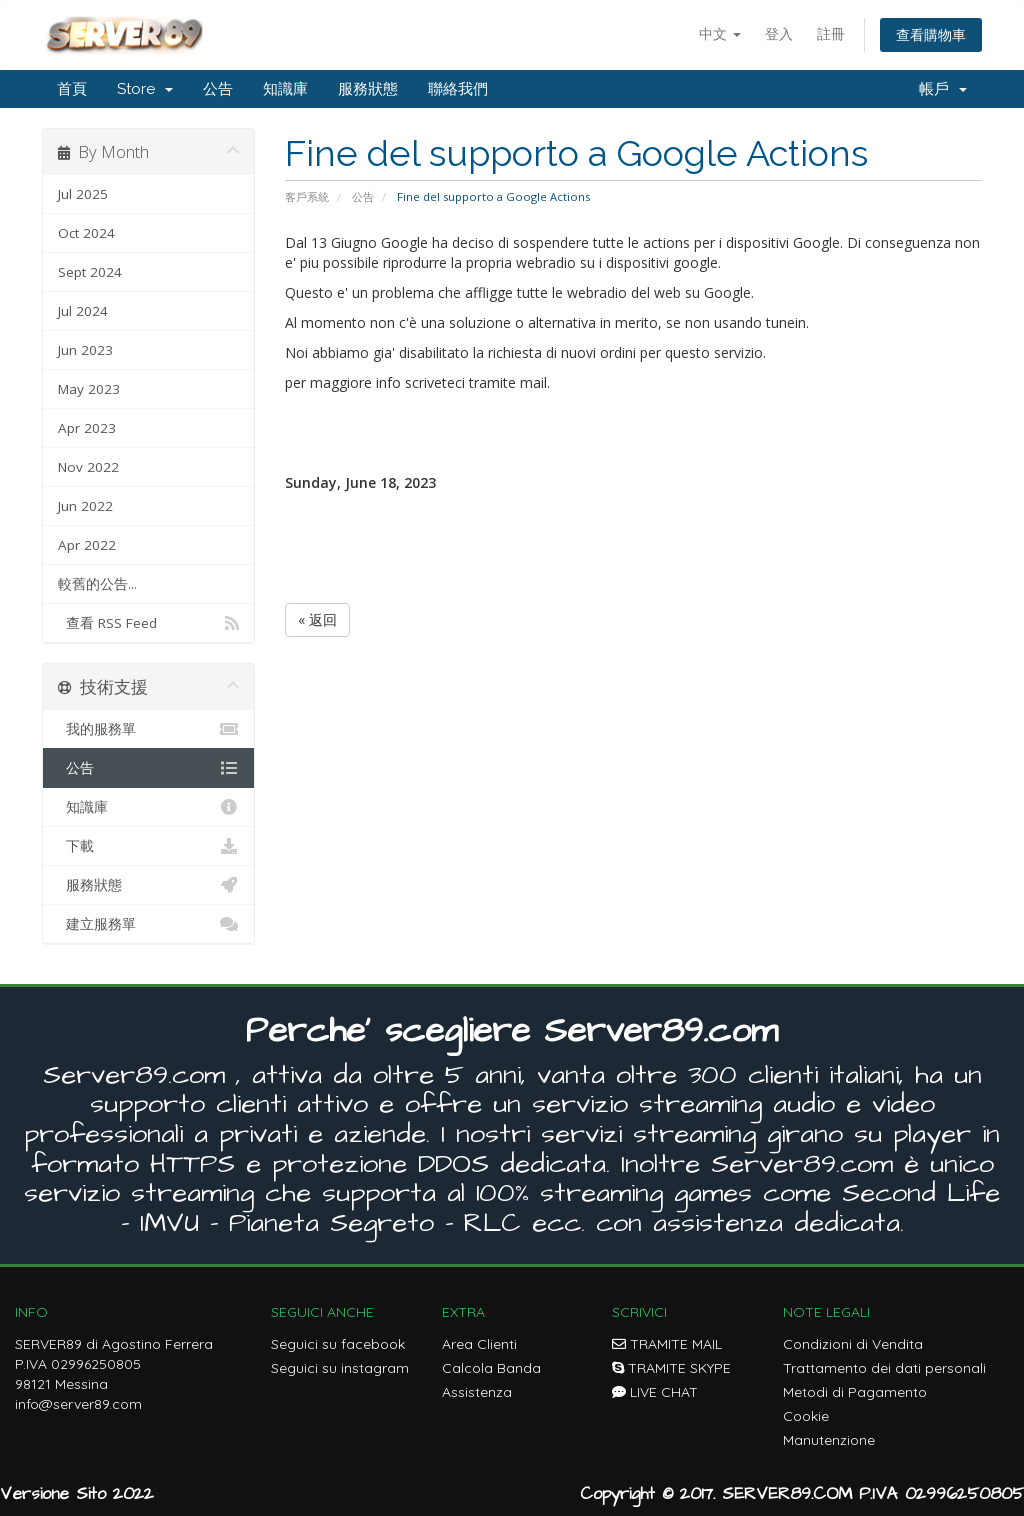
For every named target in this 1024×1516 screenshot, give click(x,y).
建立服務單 (148, 924)
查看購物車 (931, 34)
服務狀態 (368, 89)
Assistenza (477, 1392)
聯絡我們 (458, 89)
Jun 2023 (85, 350)
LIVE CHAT (655, 1392)
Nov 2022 (88, 467)
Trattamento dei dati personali (884, 1368)
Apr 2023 (87, 428)
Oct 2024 (86, 233)
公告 (218, 89)
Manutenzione (829, 1440)
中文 (720, 33)
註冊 (831, 33)
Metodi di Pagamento (855, 1392)
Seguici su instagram (340, 1368)
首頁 (72, 89)
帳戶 (943, 89)
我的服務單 (148, 729)
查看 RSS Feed (148, 623)
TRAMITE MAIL (667, 1344)
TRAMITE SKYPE (671, 1368)
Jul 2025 (83, 194)
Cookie (806, 1416)
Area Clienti (479, 1344)
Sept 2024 (90, 272)
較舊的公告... (97, 584)
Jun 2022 (85, 506)
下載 (148, 846)
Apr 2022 (87, 545)
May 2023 (89, 389)
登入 (779, 33)
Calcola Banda (491, 1368)
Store (145, 89)
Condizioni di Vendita (853, 1344)
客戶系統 (307, 196)
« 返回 (317, 619)
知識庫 (285, 89)
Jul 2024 (83, 311)
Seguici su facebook (338, 1344)
